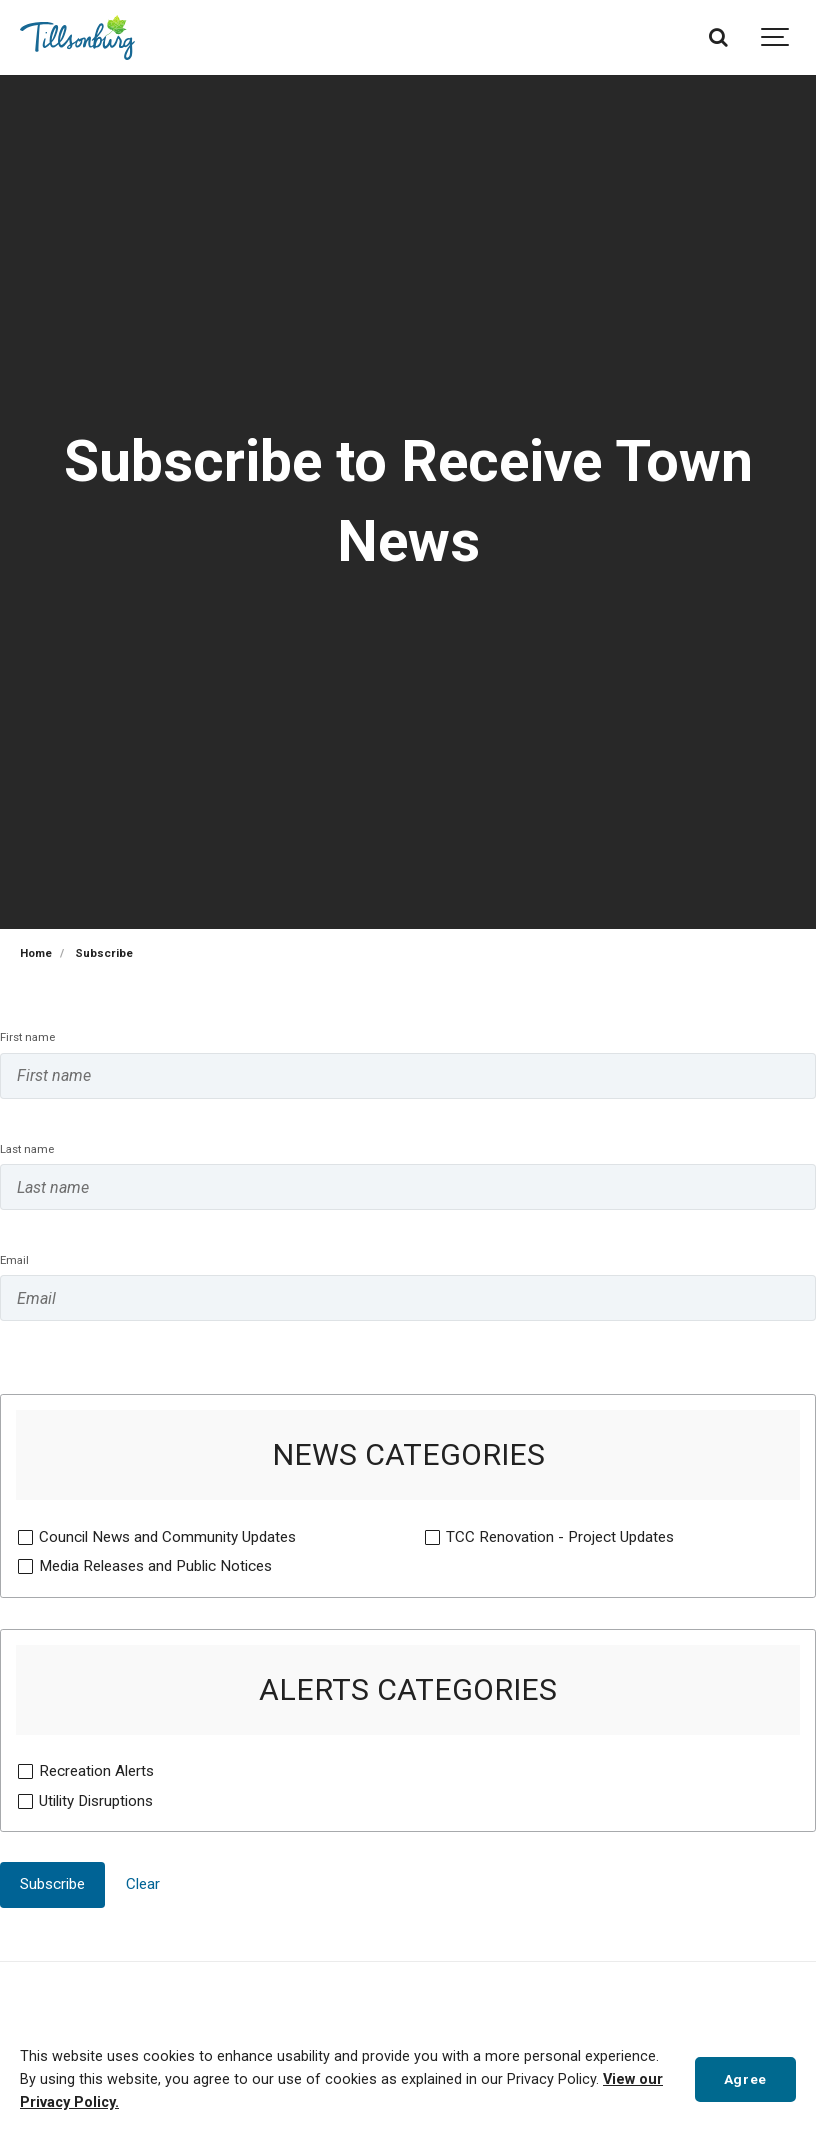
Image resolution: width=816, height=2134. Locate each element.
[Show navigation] (776, 37)
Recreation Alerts (96, 1770)
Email (14, 1260)
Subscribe (52, 1884)
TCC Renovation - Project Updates (559, 1536)
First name (27, 1037)
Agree (745, 2079)
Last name (27, 1149)
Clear (143, 1884)
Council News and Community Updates (167, 1536)
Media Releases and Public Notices (155, 1565)
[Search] (718, 37)
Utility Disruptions (95, 1800)
